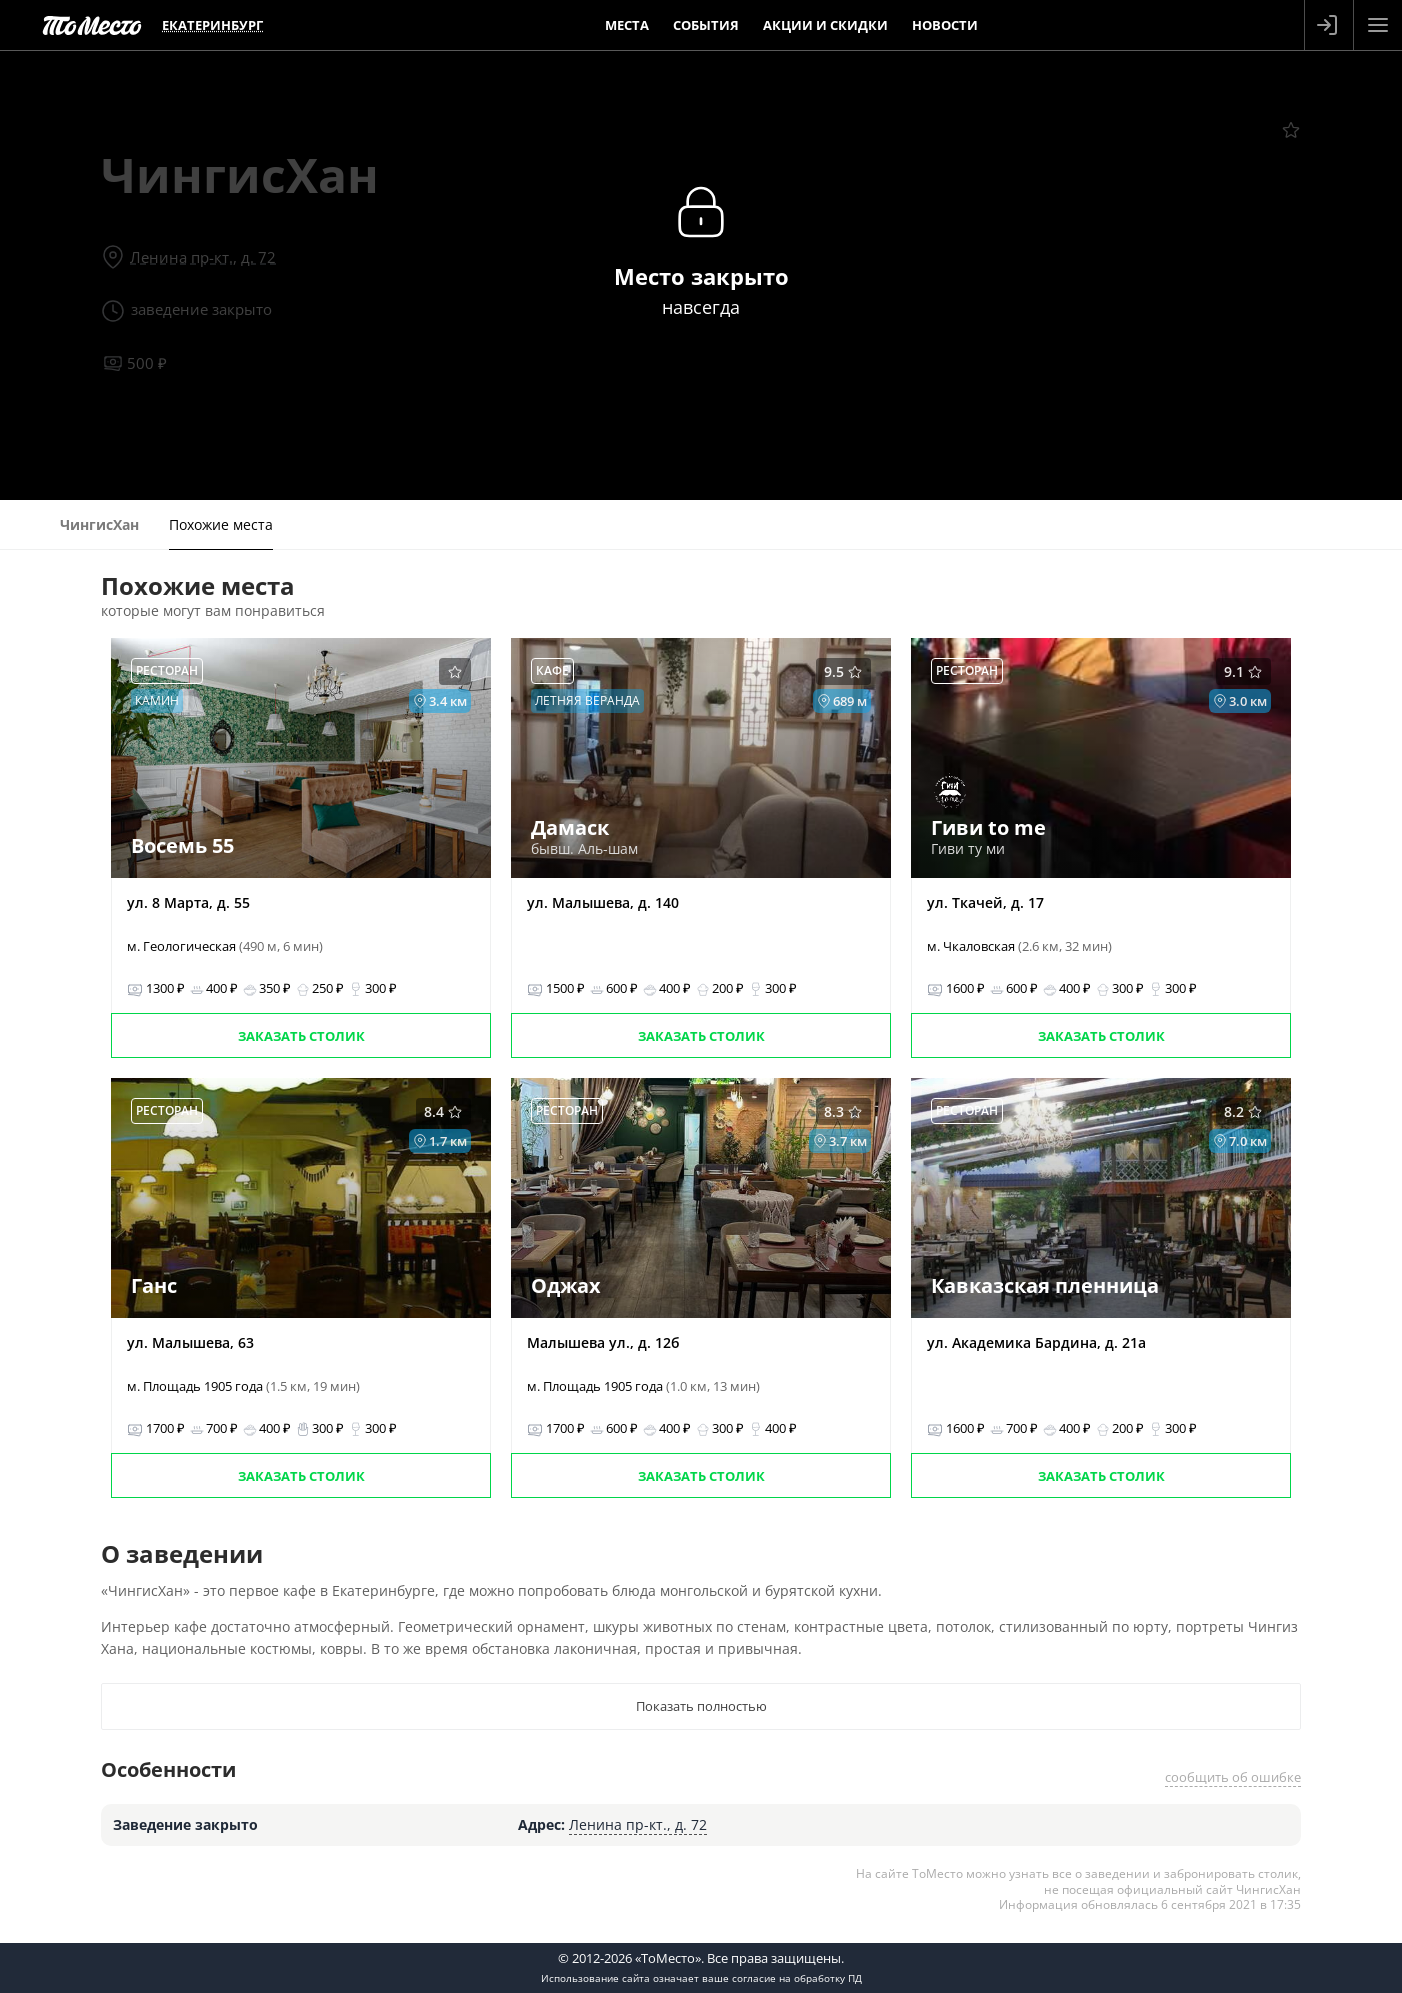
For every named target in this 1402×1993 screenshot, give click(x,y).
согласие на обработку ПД (797, 1978)
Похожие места (221, 524)
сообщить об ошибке (1233, 1777)
